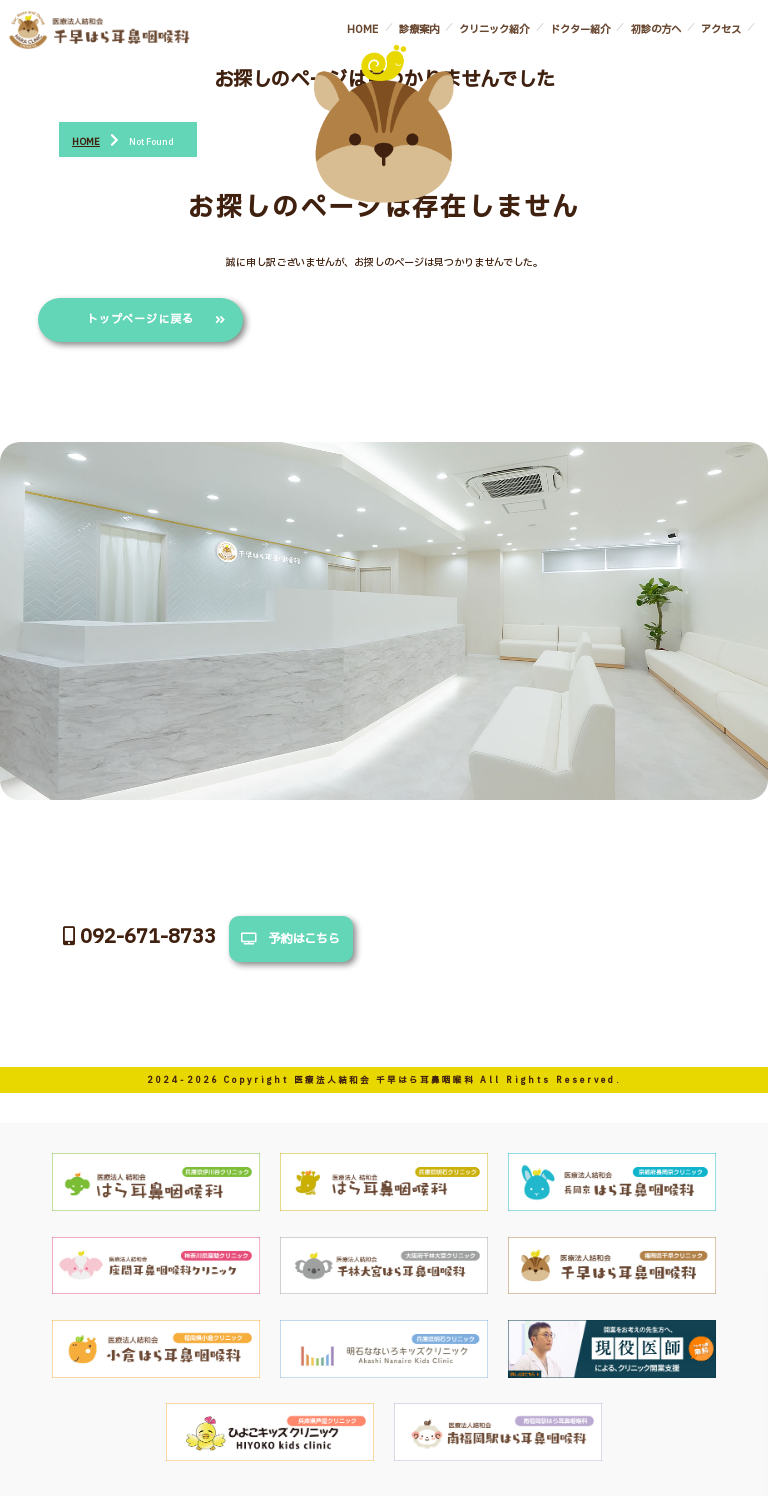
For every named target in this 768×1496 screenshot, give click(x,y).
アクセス (721, 30)
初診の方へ (656, 30)
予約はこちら (290, 939)
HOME (362, 30)
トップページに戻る (141, 319)
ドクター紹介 (580, 30)
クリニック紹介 (494, 30)
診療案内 (419, 30)
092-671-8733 (135, 937)
